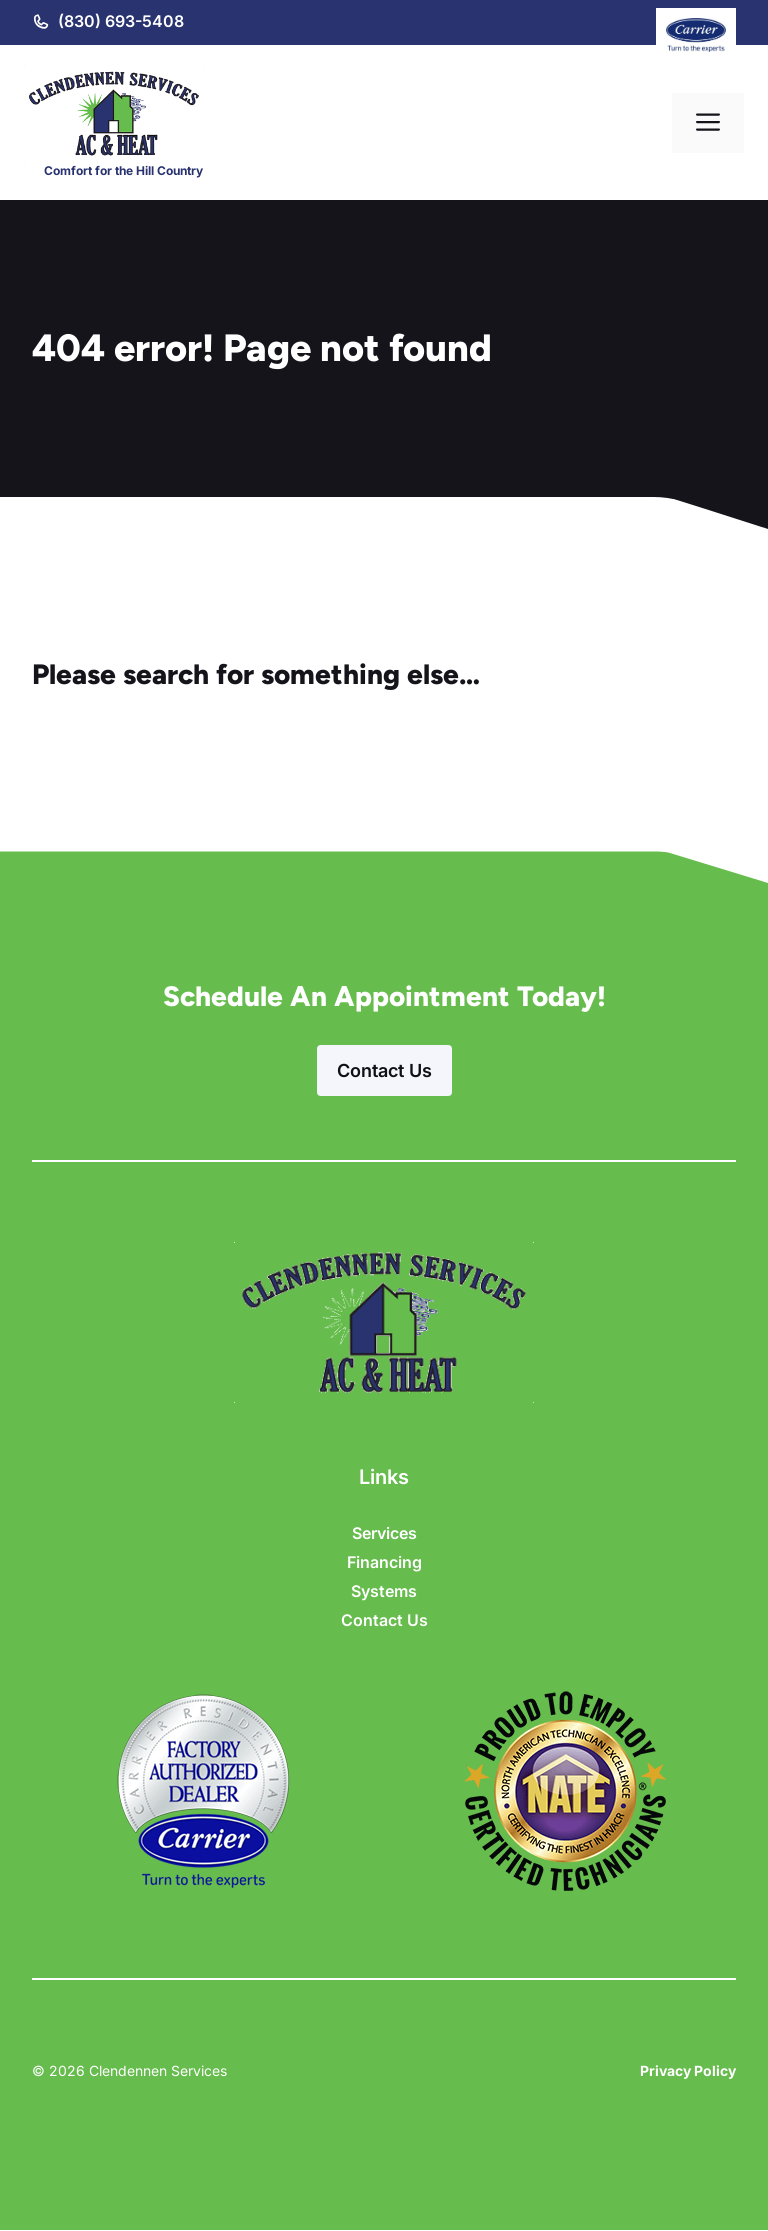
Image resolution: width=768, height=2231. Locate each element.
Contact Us (384, 1070)
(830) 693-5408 (121, 21)
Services (384, 1533)
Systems (384, 1591)
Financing (384, 1562)
